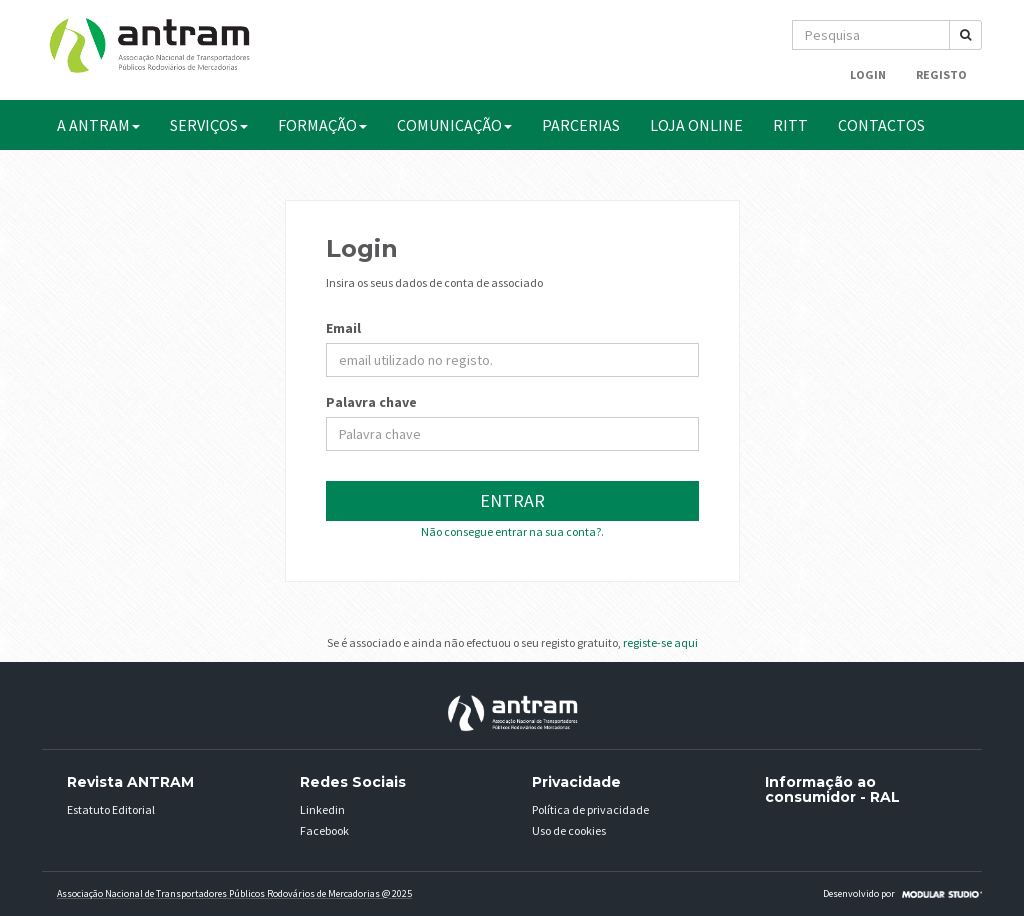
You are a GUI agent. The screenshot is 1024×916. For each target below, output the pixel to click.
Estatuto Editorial (111, 809)
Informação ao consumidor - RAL (832, 789)
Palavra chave (371, 402)
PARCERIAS (581, 125)
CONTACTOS (881, 125)
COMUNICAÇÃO (454, 125)
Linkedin (322, 809)
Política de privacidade (590, 809)
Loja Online (696, 125)
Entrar (512, 500)
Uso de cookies (569, 830)
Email (343, 328)
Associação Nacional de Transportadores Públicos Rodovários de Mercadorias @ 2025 (234, 893)
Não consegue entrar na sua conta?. (512, 531)
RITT (790, 125)
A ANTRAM (98, 125)
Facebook (324, 830)
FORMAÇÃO (322, 125)
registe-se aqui (660, 642)
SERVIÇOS (209, 125)
